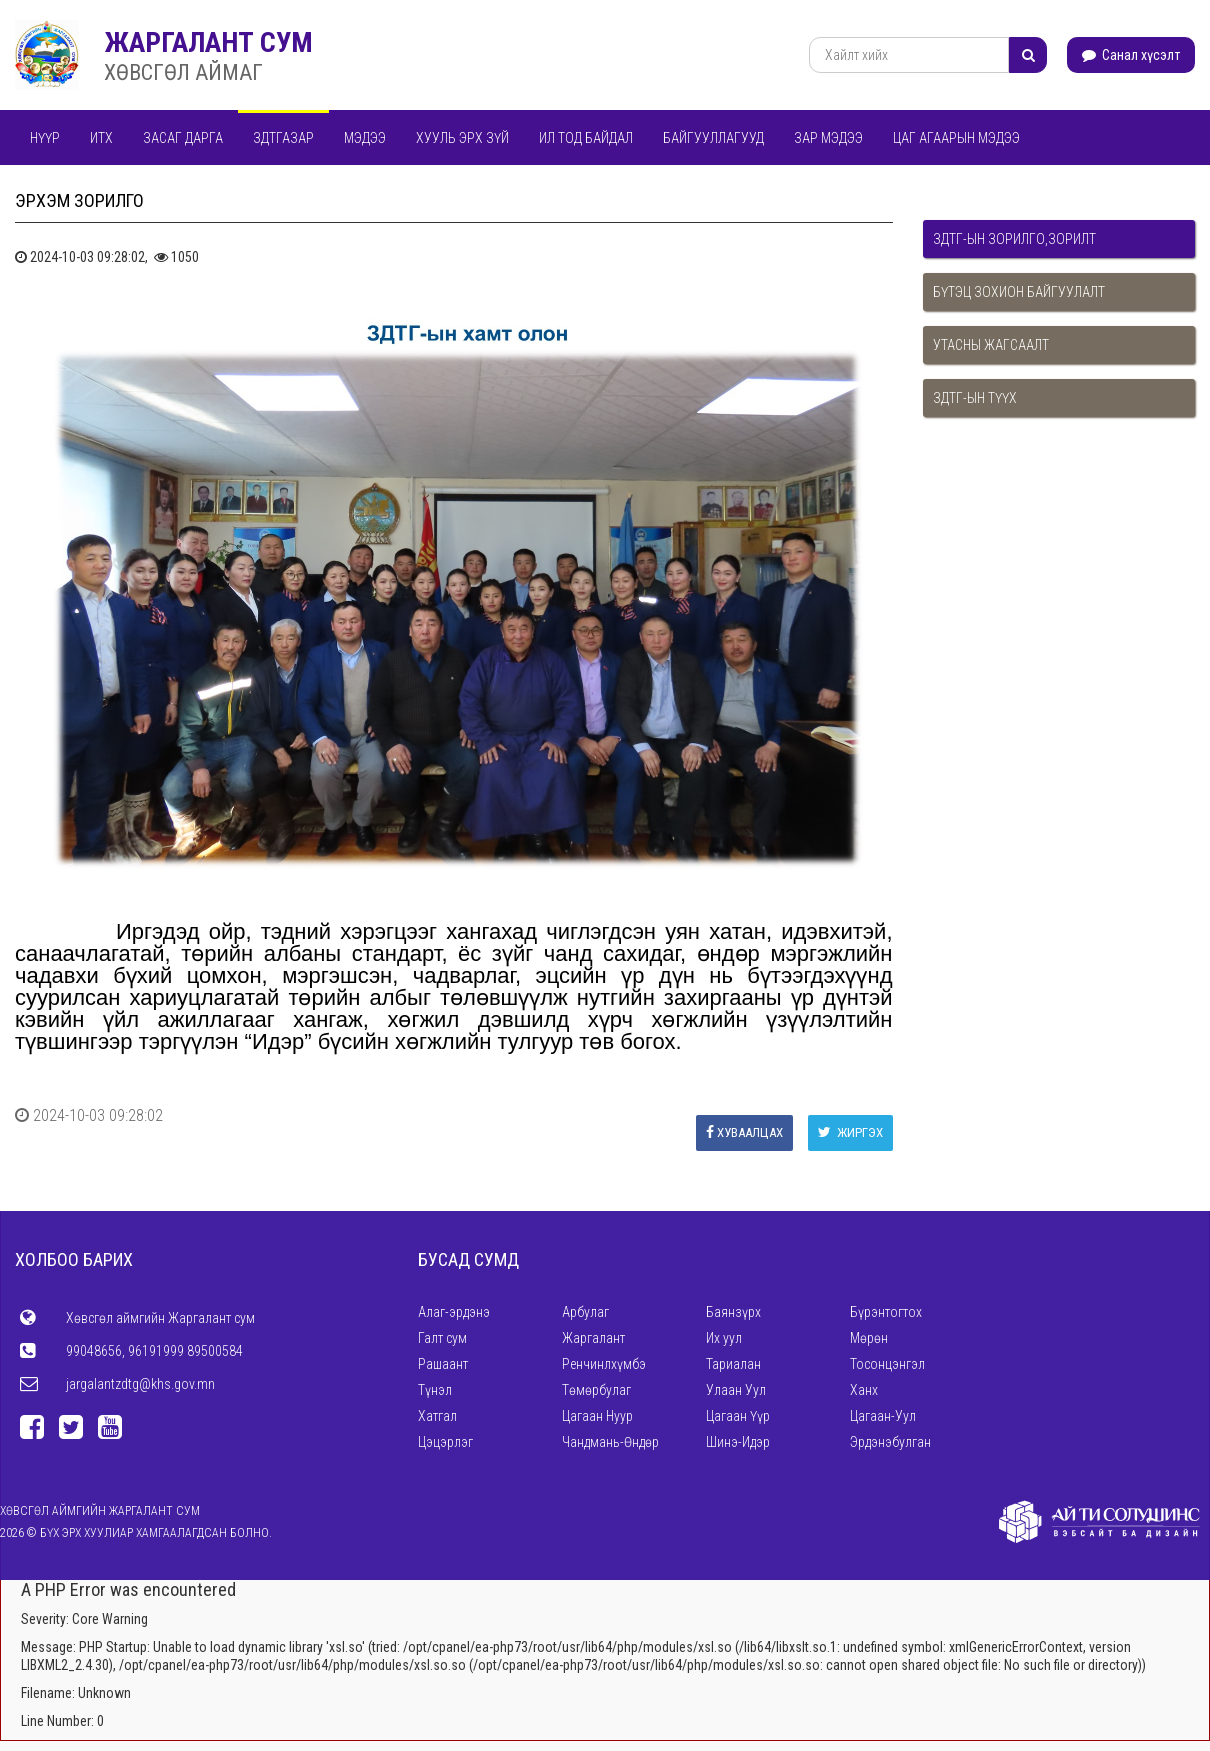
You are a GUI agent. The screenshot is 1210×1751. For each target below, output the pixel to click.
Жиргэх (850, 1132)
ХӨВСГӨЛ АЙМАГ (183, 72)
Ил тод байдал (586, 138)
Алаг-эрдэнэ (454, 1312)
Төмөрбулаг (596, 1390)
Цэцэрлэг (445, 1442)
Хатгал (437, 1416)
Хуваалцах (744, 1132)
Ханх (864, 1390)
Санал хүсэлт (1131, 55)
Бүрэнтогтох (886, 1312)
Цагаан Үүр (738, 1416)
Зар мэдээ (828, 138)
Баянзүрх (733, 1312)
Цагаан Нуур (597, 1416)
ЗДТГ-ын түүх (975, 398)
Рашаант (443, 1364)
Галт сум (442, 1338)
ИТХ (101, 138)
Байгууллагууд (713, 138)
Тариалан (733, 1364)
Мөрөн (869, 1338)
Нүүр (45, 138)
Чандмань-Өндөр (610, 1442)
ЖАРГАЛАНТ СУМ (208, 42)
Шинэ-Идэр (738, 1442)
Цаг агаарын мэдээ (956, 138)
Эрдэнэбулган (890, 1442)
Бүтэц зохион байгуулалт (1019, 292)
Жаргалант (593, 1338)
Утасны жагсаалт (991, 345)
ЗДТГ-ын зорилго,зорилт (1014, 239)
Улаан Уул (736, 1390)
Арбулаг (585, 1312)
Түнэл (435, 1390)
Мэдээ (365, 138)
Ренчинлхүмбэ (604, 1364)
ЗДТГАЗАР (283, 138)
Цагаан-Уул (883, 1416)
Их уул (724, 1338)
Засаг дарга (183, 138)
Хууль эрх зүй (462, 138)
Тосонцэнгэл (887, 1364)
